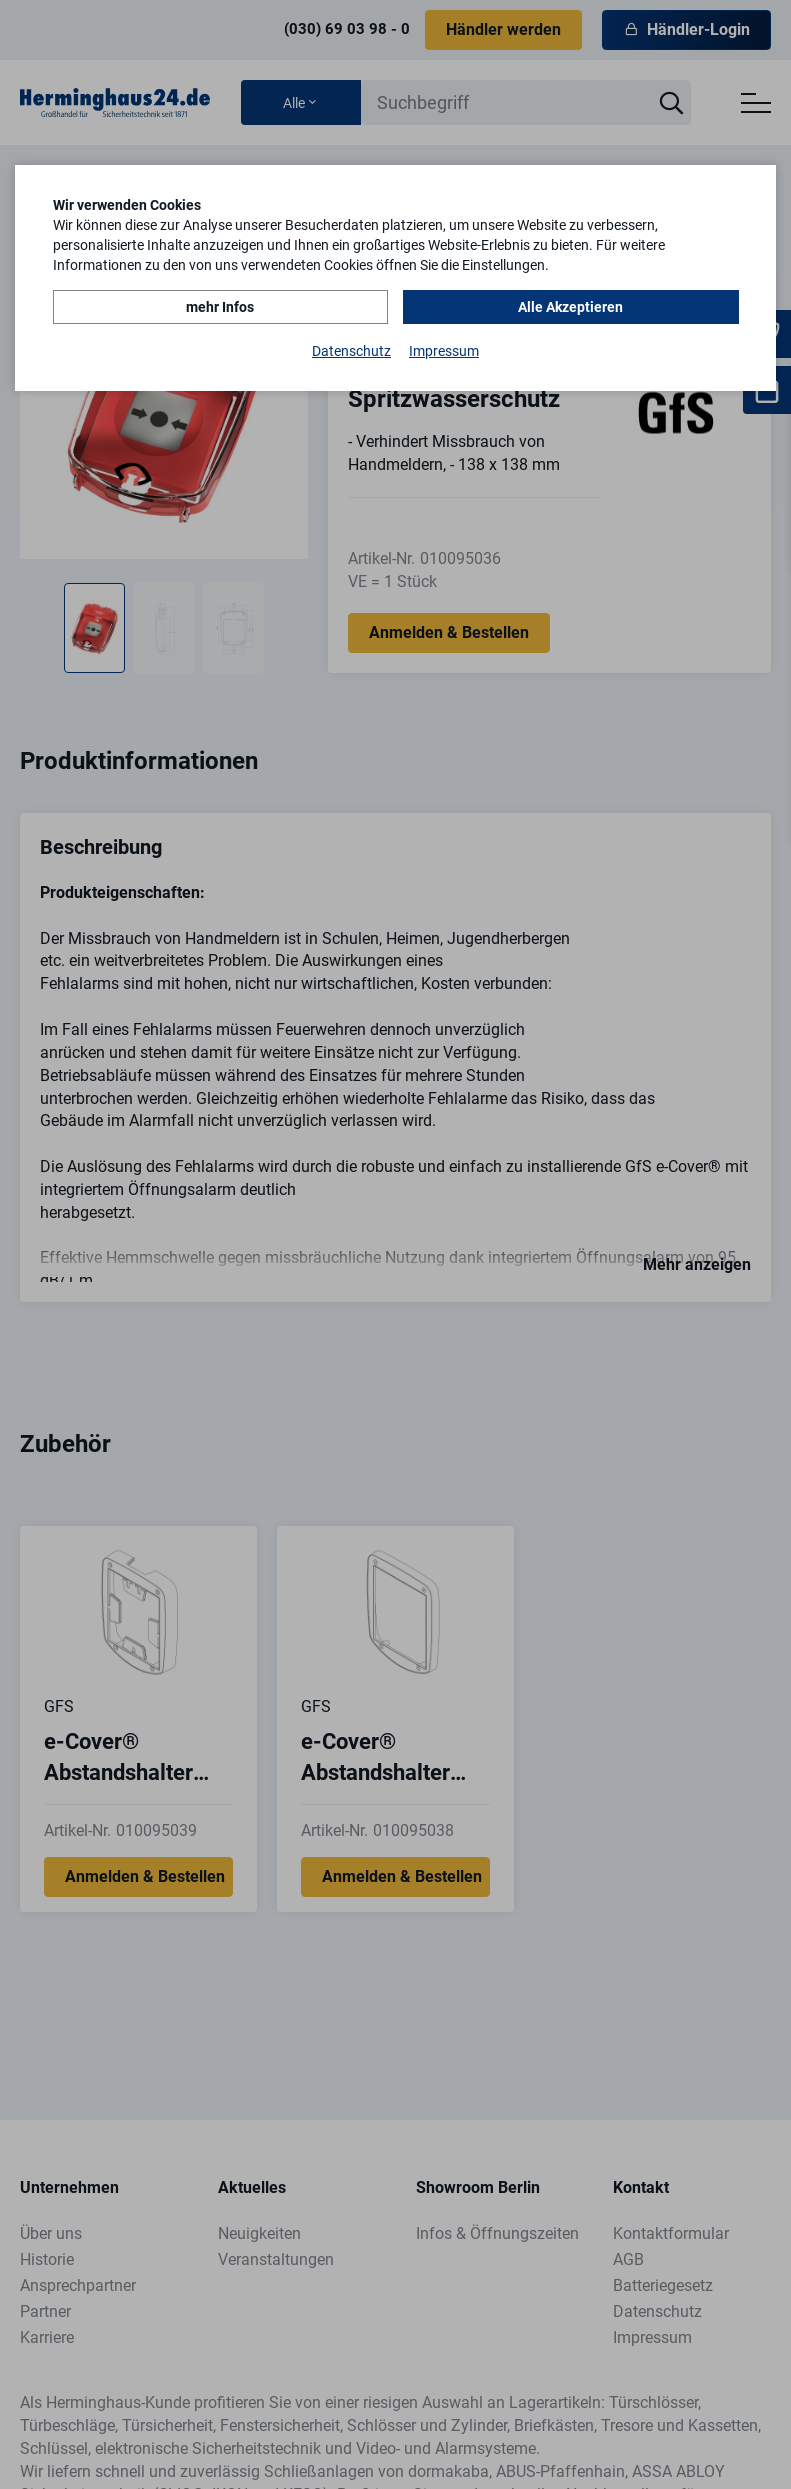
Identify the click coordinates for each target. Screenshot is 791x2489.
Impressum (444, 351)
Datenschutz (351, 351)
